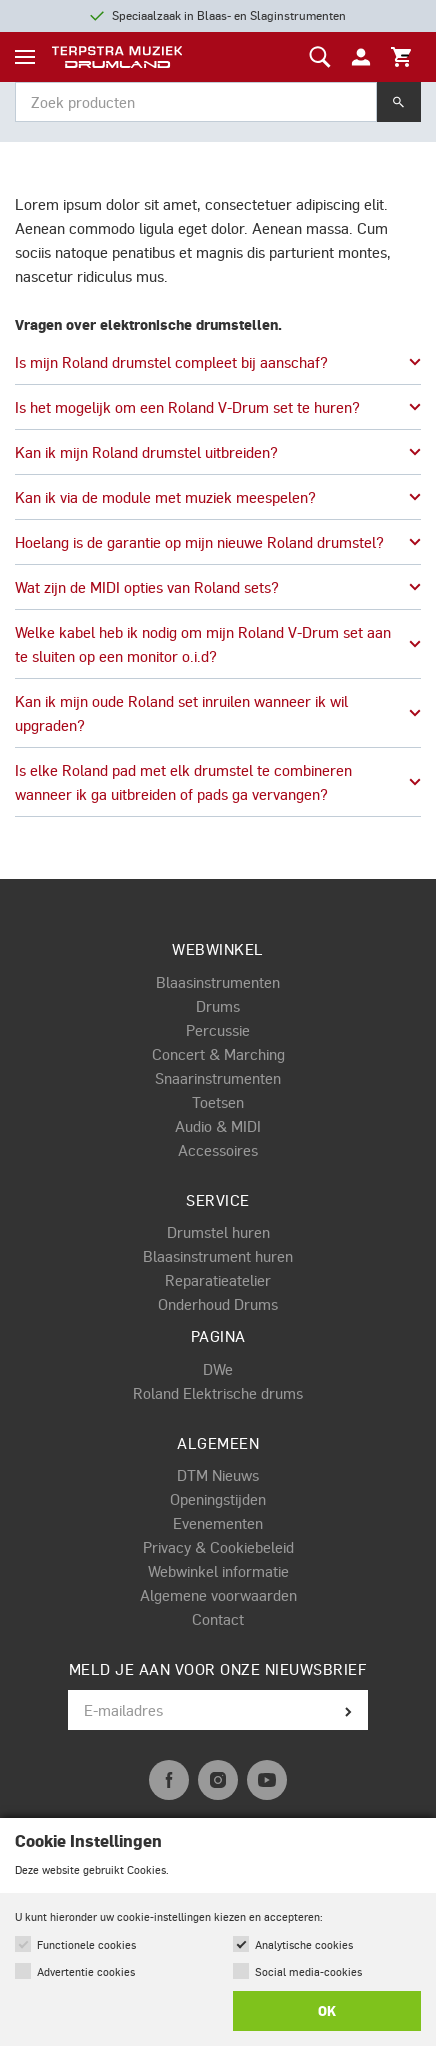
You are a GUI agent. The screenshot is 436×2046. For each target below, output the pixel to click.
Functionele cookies (86, 1944)
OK (327, 2011)
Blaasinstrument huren (218, 1256)
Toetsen (218, 1102)
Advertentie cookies (86, 1971)
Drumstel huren (218, 1232)
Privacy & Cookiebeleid (218, 1547)
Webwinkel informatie (218, 1571)
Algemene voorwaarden (218, 1595)
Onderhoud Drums (218, 1304)
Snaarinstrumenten (218, 1078)
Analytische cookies (304, 1944)
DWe (218, 1369)
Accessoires (218, 1150)
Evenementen (218, 1523)
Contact (218, 1619)
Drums (218, 1006)
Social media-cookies (308, 1971)
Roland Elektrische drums (218, 1393)
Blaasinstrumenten (218, 982)
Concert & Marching (218, 1054)
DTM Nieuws (218, 1475)
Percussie (218, 1030)
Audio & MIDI (218, 1126)
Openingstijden (218, 1499)
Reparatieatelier (218, 1280)
